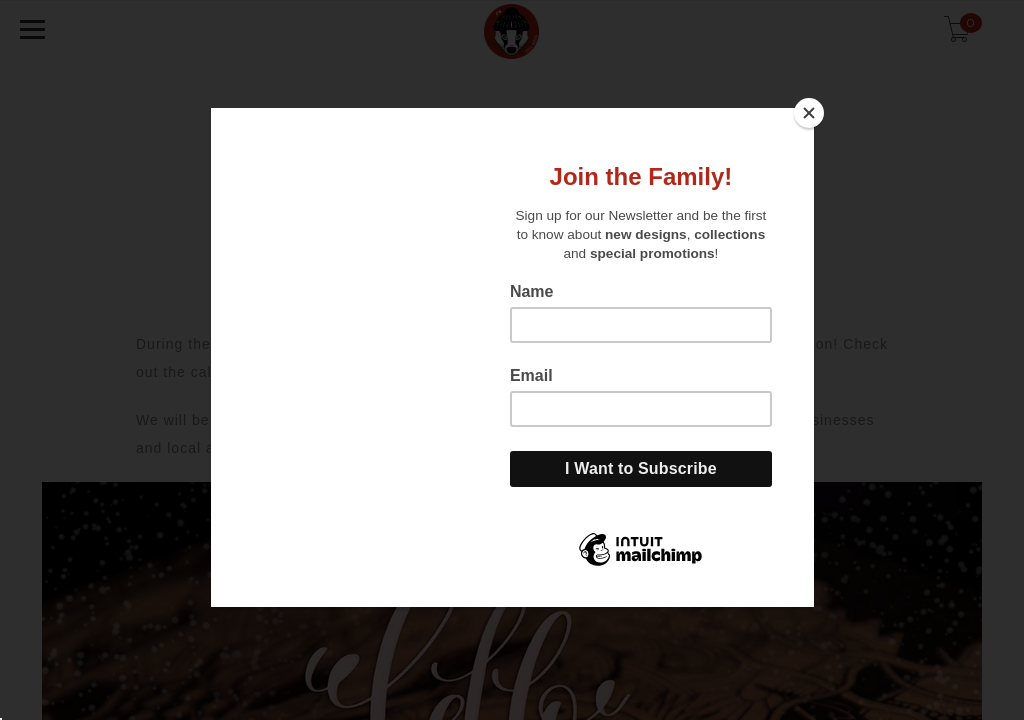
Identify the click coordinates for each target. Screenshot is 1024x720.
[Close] (809, 113)
